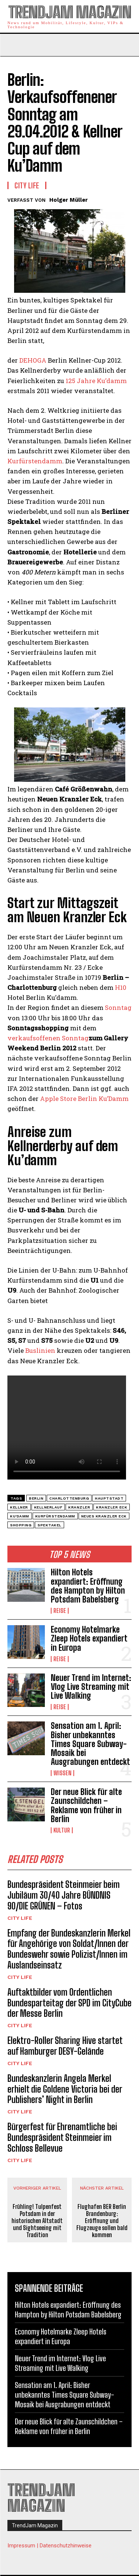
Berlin (36, 1498)
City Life (19, 1918)
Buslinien (40, 1350)
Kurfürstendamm (34, 461)
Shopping (21, 1525)
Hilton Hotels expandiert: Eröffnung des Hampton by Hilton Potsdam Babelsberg (88, 1585)
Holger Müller (68, 200)
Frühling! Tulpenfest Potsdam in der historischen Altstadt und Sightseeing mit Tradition (37, 2221)
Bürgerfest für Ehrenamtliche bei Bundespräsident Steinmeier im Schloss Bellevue (62, 2137)
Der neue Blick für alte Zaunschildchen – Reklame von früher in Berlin (86, 1805)
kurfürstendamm (55, 1516)
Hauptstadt (109, 1498)
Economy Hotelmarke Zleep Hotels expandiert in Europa (89, 1638)
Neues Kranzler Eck (104, 1516)
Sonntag (118, 1007)
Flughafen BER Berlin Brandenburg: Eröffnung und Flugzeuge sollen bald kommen (102, 2221)
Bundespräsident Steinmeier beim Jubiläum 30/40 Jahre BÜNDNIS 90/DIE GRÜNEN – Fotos (63, 1895)
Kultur (61, 1830)
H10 (120, 987)
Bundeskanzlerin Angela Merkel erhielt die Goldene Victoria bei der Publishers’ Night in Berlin (64, 2089)
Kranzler (79, 1507)
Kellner (19, 1507)
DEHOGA (32, 360)
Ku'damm (19, 1516)
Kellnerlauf (48, 1507)
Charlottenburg (69, 1498)
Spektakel (49, 1525)
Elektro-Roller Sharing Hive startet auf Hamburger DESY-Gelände (65, 2046)
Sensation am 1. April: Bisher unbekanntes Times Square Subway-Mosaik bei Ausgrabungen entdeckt (90, 1744)
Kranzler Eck (111, 1507)
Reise (59, 1611)
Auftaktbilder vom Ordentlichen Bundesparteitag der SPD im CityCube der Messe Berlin (69, 2003)
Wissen (62, 1773)
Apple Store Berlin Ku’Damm (84, 1098)
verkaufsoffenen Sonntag (48, 1038)
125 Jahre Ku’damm (96, 380)
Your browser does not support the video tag (66, 1428)
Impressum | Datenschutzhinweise (49, 2545)
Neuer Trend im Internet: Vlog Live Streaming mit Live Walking (91, 1687)
